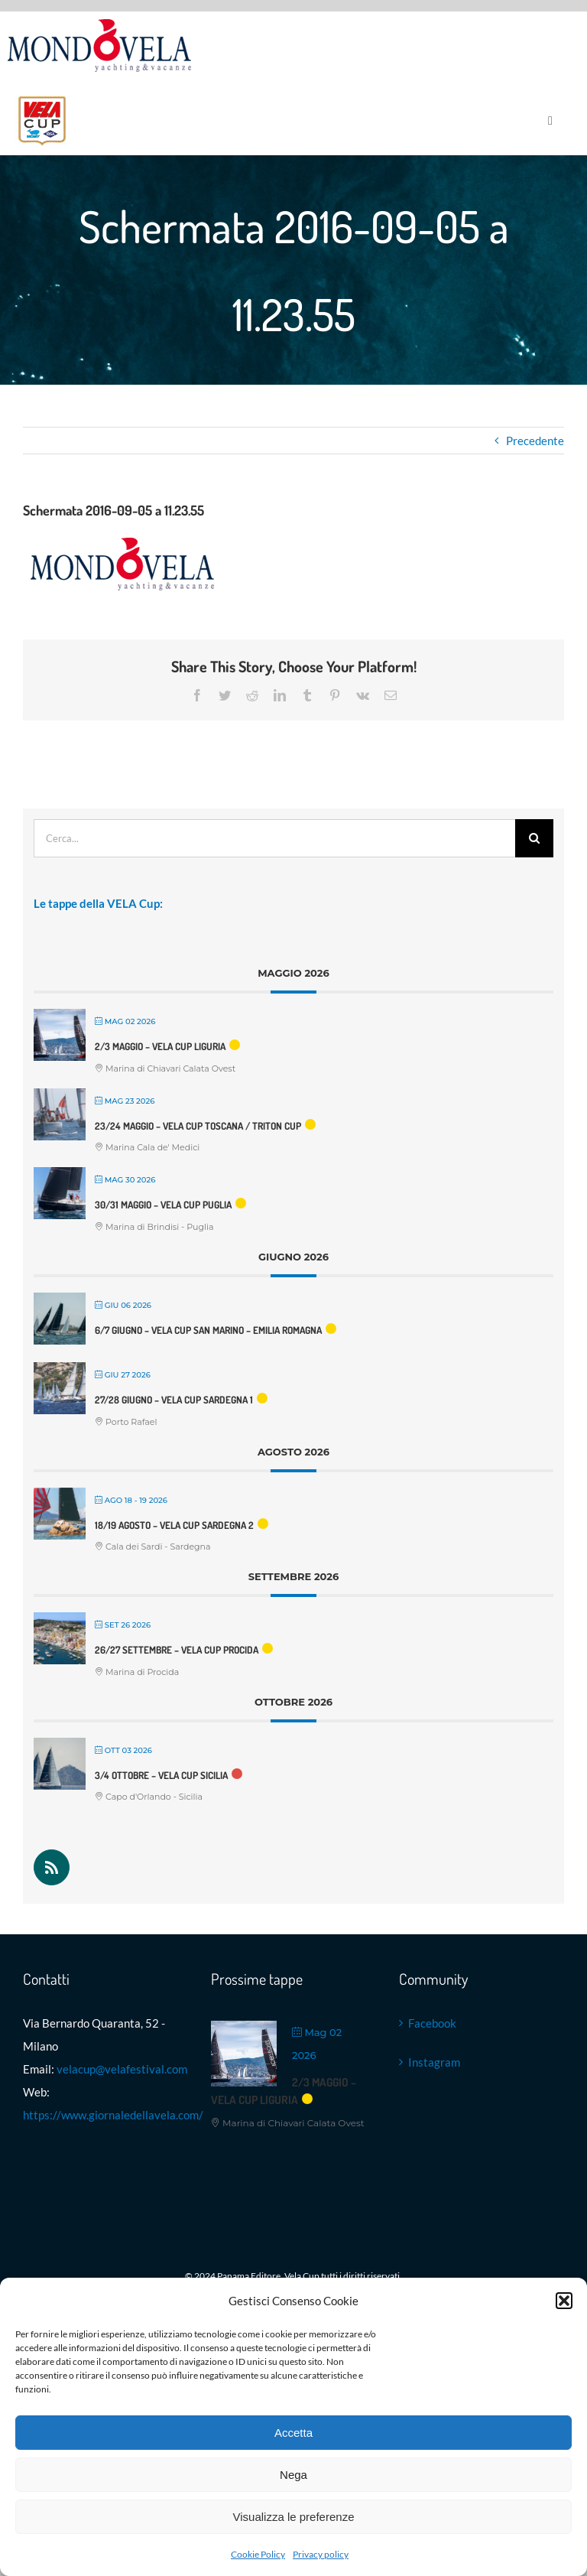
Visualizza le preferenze (294, 2516)
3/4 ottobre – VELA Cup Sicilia (161, 1775)
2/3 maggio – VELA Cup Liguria (160, 1046)
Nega (293, 2474)
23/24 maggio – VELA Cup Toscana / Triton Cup (198, 1126)
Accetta (293, 2432)
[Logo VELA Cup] (42, 99)
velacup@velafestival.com (122, 2069)
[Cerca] (534, 838)
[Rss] (52, 1867)
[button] (564, 2300)
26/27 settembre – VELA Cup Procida (176, 1650)
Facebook (432, 2023)
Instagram (434, 2062)
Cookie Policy (258, 2554)
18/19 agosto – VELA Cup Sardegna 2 (174, 1525)
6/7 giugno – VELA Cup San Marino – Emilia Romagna (208, 1330)
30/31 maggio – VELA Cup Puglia (163, 1205)
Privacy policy (321, 2554)
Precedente (535, 440)
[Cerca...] (274, 838)
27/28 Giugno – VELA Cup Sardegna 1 (174, 1400)
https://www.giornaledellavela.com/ (113, 2115)
